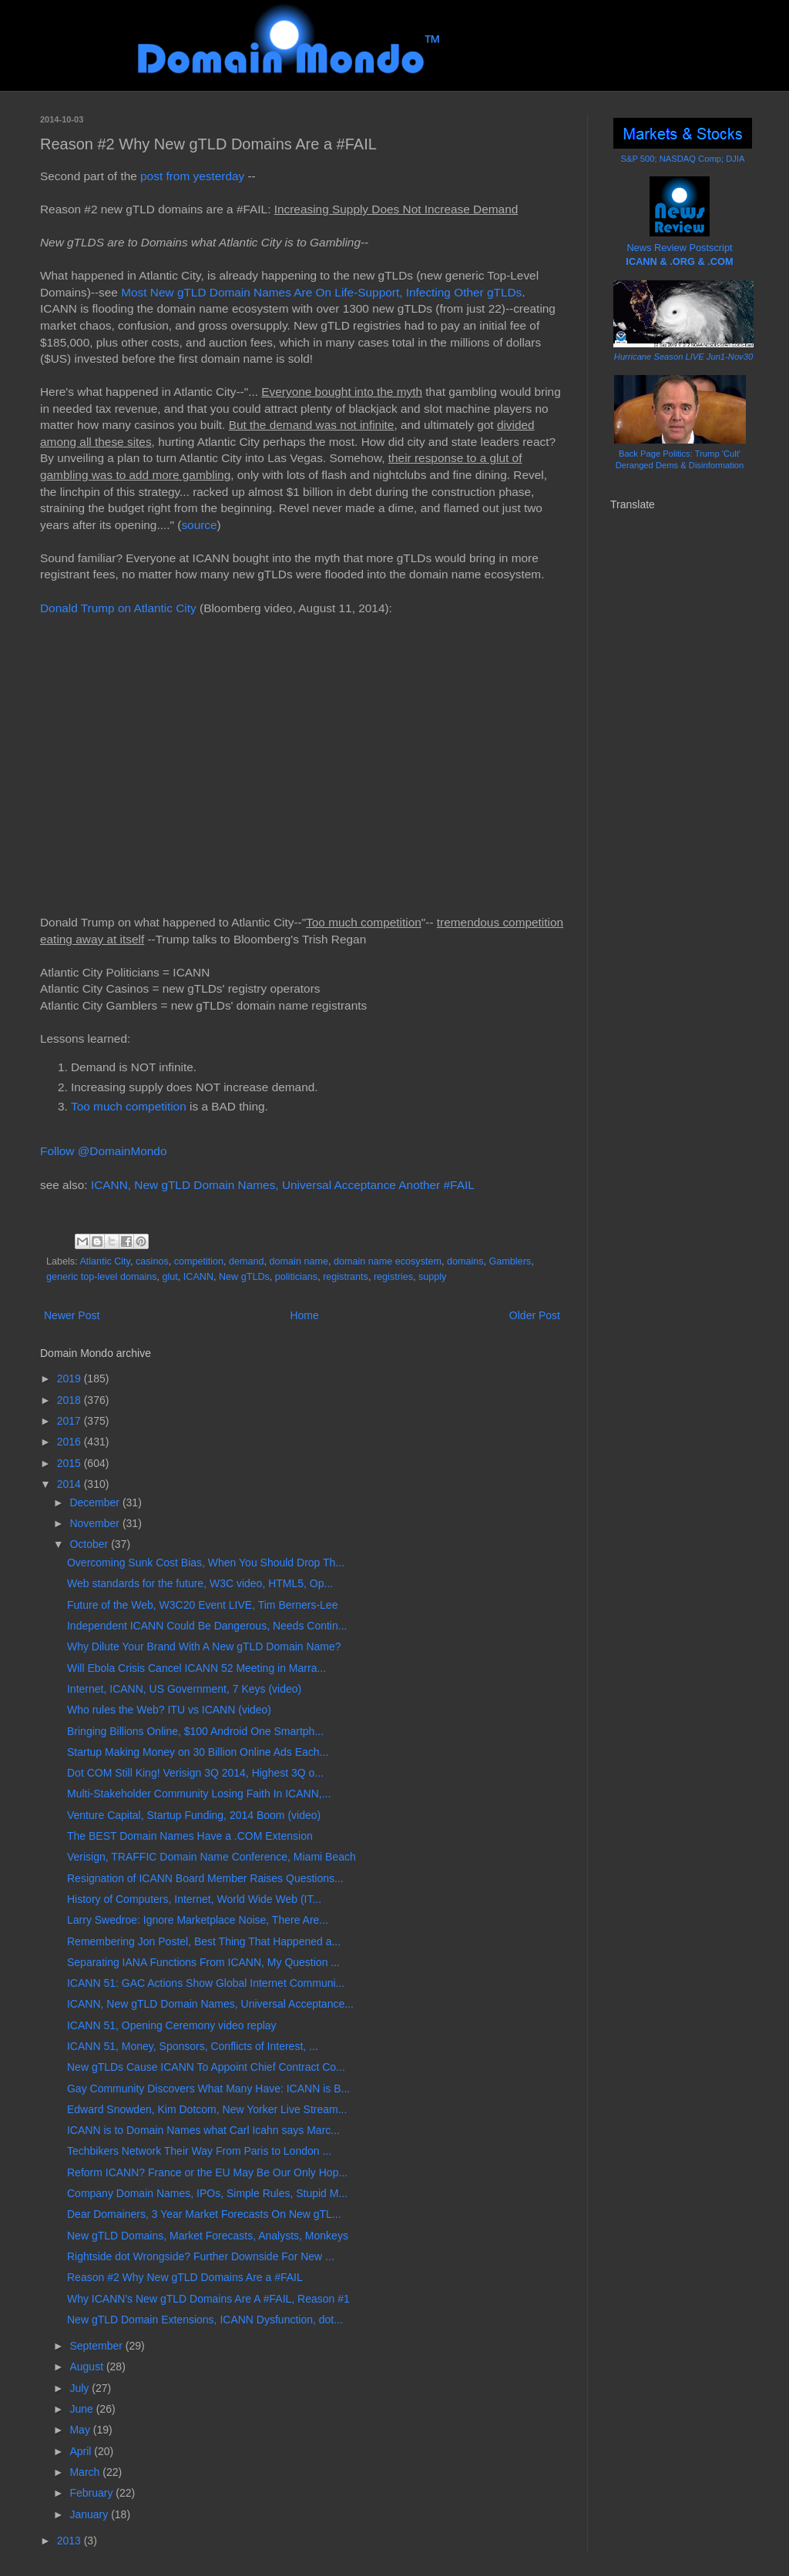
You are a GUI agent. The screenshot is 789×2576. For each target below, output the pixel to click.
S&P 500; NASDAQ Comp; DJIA (683, 158)
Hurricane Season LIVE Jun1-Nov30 (683, 356)
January (90, 2514)
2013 (70, 2540)
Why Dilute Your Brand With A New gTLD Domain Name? (204, 1646)
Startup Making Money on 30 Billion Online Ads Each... (197, 1752)
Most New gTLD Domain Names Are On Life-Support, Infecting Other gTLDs (321, 292)
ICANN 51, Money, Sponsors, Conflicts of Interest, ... (192, 2046)
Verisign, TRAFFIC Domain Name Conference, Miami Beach (211, 1857)
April (81, 2451)
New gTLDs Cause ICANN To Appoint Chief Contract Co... (206, 2067)
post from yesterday (192, 176)
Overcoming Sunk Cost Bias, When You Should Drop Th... (205, 1562)
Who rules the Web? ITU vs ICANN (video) (169, 1709)
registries (393, 1276)
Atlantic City (104, 1261)
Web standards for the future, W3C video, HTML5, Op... (200, 1583)
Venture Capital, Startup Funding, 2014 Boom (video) (194, 1815)
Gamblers (510, 1261)
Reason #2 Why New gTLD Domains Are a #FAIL (185, 2277)
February (92, 2493)
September (97, 2346)
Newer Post (71, 1315)
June (82, 2409)
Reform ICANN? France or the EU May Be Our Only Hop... (207, 2172)
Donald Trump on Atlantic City (118, 608)
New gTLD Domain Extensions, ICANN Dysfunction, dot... (205, 2319)
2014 (70, 1484)
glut (170, 1276)
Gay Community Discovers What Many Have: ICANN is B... (208, 2088)
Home (304, 1315)
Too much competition (128, 1106)
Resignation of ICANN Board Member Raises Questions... (205, 1878)
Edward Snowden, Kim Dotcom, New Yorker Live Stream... (207, 2109)
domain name (299, 1261)
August (87, 2366)
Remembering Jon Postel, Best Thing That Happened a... (204, 1941)
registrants (345, 1276)
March (85, 2472)
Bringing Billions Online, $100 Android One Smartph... (195, 1731)
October (90, 1544)
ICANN (198, 1276)
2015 (70, 1463)
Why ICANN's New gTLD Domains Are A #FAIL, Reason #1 (208, 2299)
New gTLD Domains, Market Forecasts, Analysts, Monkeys (207, 2235)
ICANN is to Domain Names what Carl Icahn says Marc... (203, 2130)
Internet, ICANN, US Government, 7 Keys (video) (184, 1689)
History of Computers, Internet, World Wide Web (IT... (194, 1899)
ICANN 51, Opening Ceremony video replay (172, 2025)
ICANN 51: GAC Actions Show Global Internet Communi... (205, 1983)
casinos (152, 1261)
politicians (296, 1276)
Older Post (534, 1315)
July (80, 2388)
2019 (70, 1378)
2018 (70, 1400)
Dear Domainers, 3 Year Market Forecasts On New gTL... (204, 2214)
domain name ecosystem (388, 1261)
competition (198, 1261)
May (80, 2430)
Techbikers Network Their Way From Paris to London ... (199, 2151)
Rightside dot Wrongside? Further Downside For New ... (200, 2256)
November (95, 1523)
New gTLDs (244, 1276)
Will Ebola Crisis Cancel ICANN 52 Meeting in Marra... (196, 1668)
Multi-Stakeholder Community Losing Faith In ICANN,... (199, 1793)
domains (465, 1261)
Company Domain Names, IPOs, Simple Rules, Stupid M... (207, 2193)
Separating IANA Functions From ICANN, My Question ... (203, 1962)
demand (246, 1261)
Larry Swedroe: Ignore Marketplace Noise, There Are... (197, 1920)
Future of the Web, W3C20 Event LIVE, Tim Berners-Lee (202, 1605)
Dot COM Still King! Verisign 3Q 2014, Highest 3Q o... (195, 1773)
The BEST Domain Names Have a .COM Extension (190, 1836)
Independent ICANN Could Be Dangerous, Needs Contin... (207, 1626)
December (95, 1502)
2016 (70, 1441)
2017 (70, 1421)
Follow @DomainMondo (103, 1150)
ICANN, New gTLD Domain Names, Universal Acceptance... (210, 2004)
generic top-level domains (101, 1276)
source (199, 524)
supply (432, 1276)
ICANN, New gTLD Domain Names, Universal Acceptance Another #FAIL (283, 1184)
